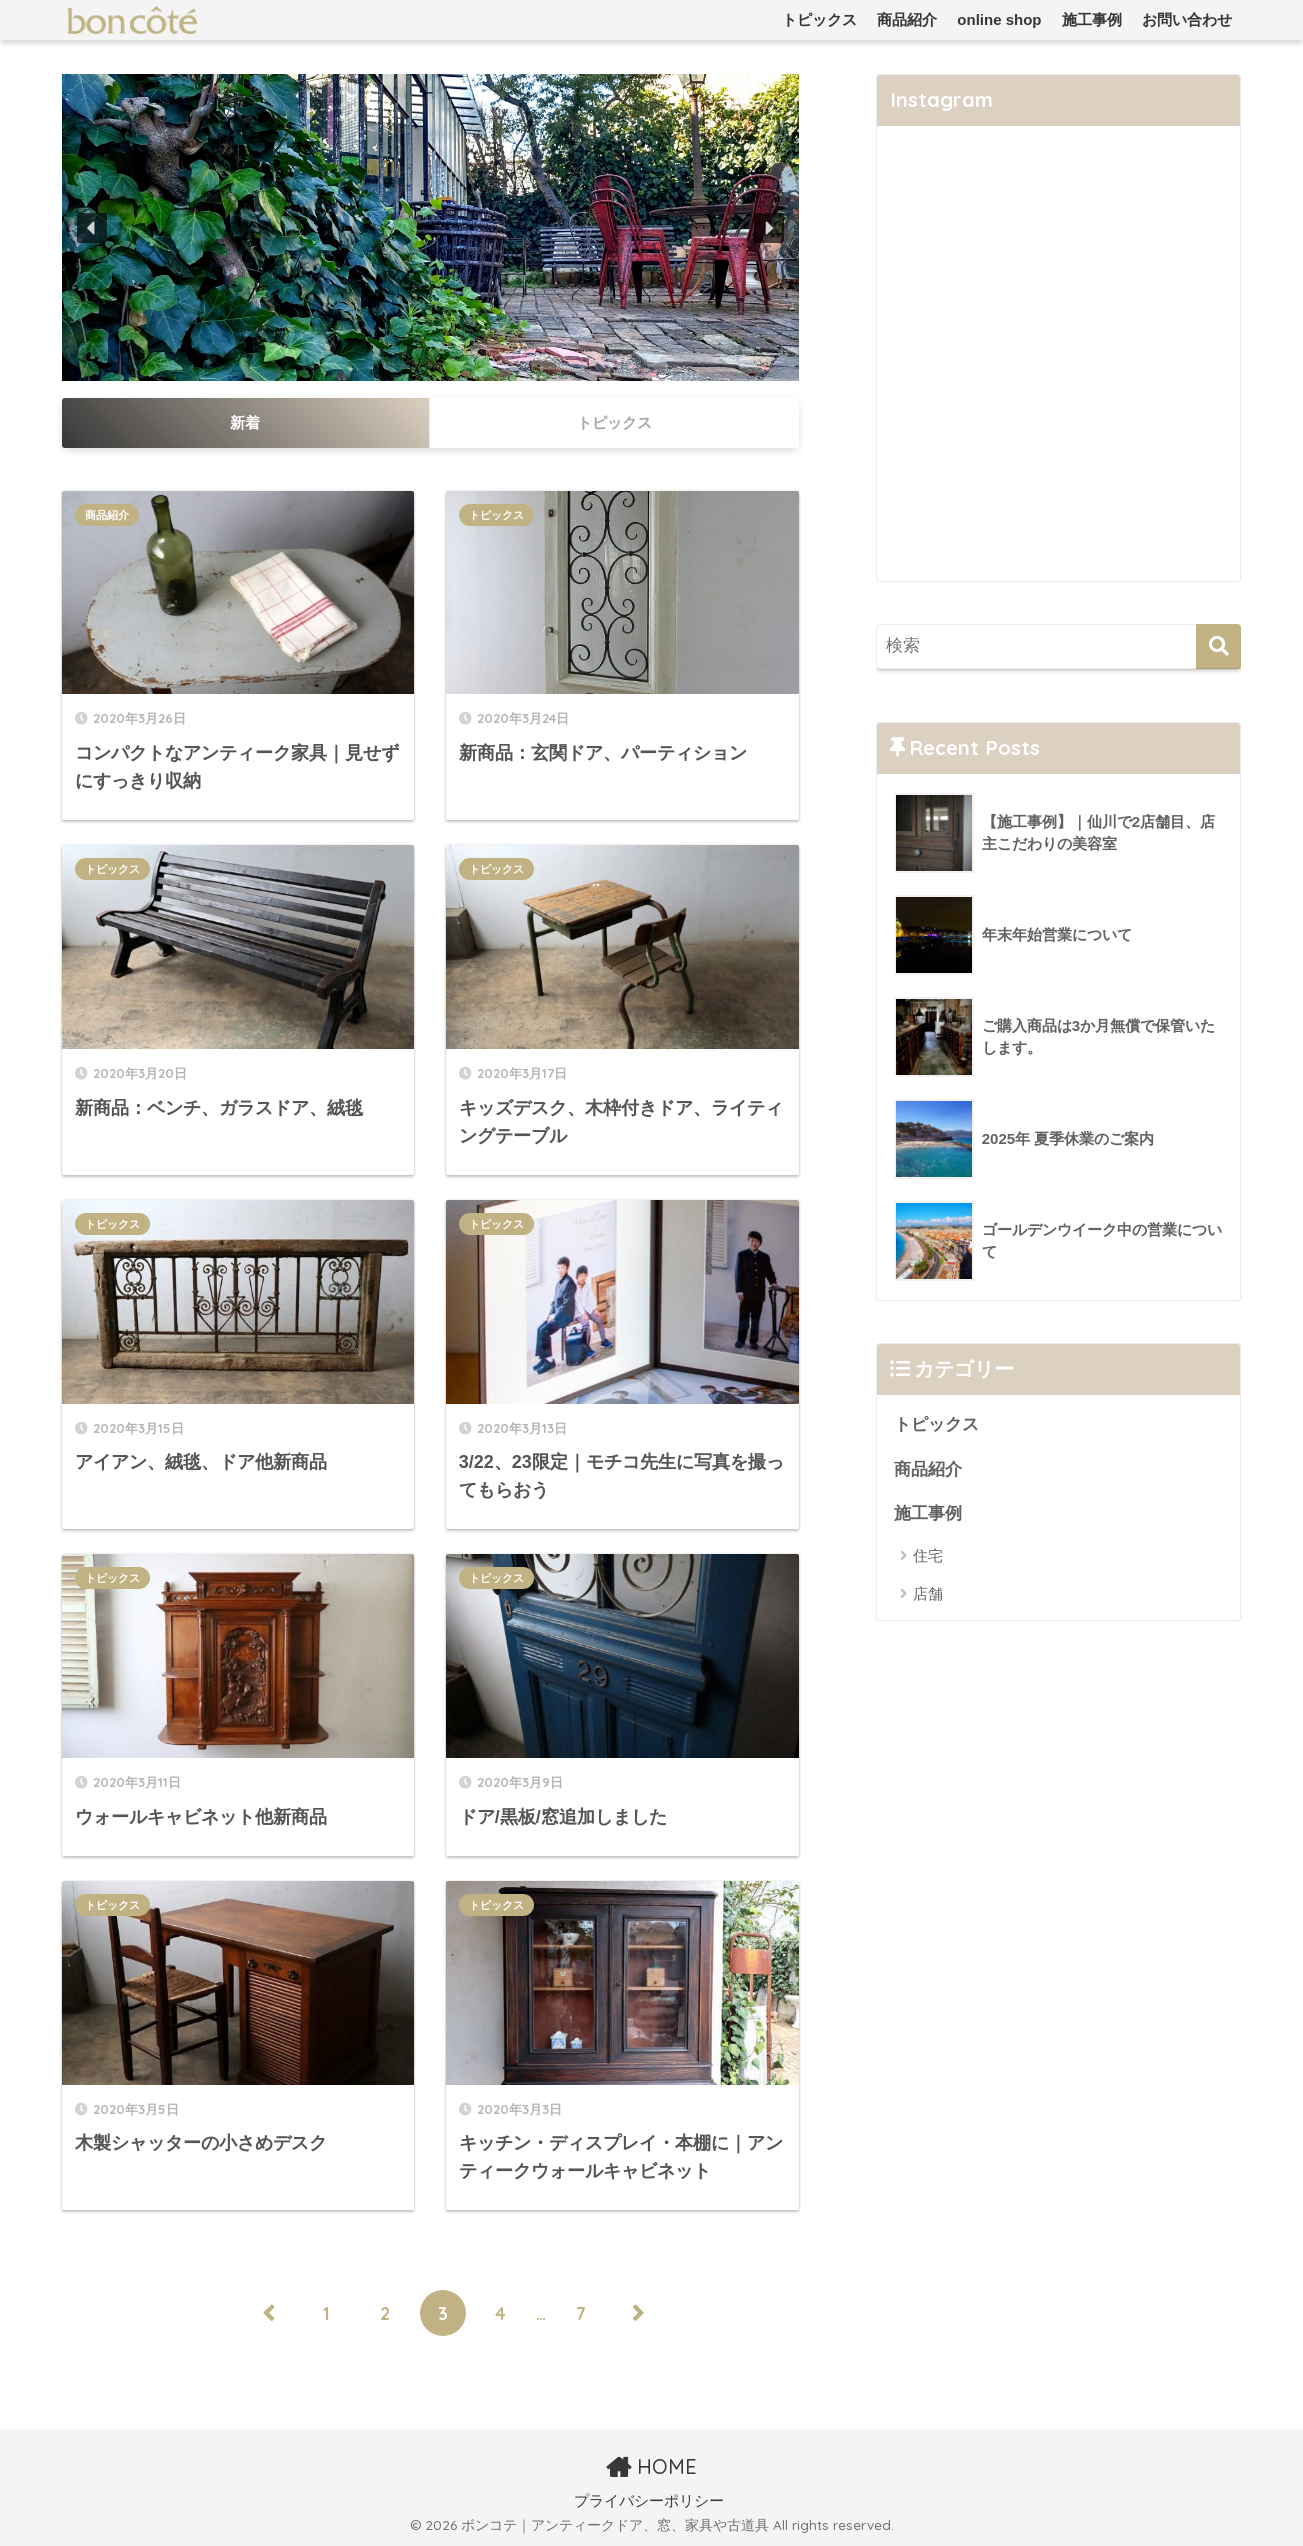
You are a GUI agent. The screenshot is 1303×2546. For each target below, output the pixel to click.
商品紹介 (907, 19)
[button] (92, 228)
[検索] (1218, 646)
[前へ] (269, 2313)
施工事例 (1092, 19)
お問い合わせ (1187, 19)
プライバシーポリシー (649, 2501)
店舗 (928, 1593)
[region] (430, 227)
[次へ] (639, 2313)
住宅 (928, 1555)
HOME (651, 2466)
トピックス (819, 19)
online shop (999, 19)
